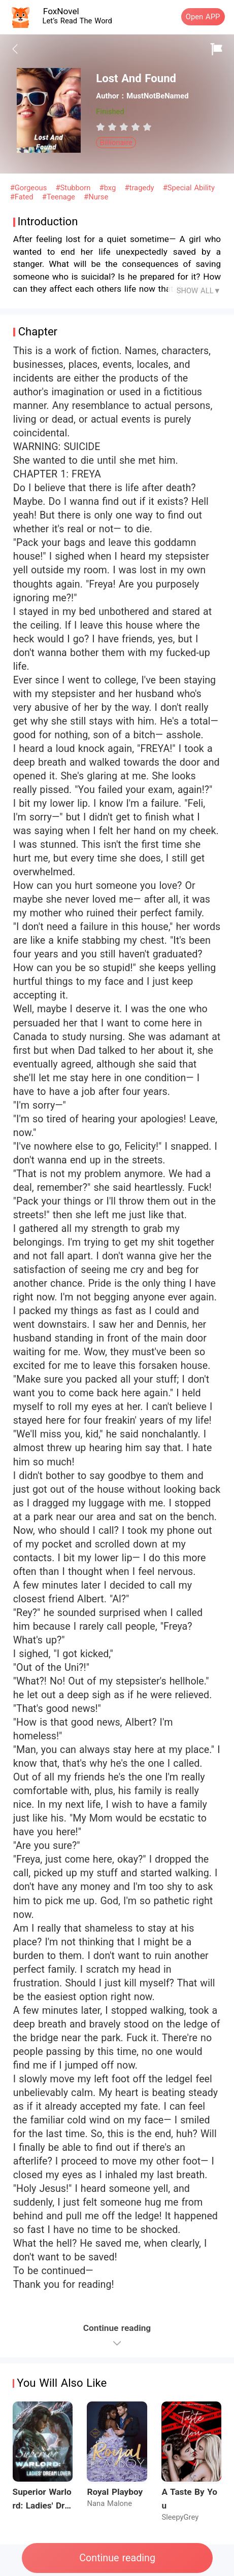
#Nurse (96, 196)
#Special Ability (189, 187)
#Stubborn (74, 187)
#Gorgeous (30, 187)
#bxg (109, 187)
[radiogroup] (124, 126)
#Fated (23, 196)
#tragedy (140, 187)
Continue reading (117, 2558)
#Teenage (60, 196)
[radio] (102, 126)
